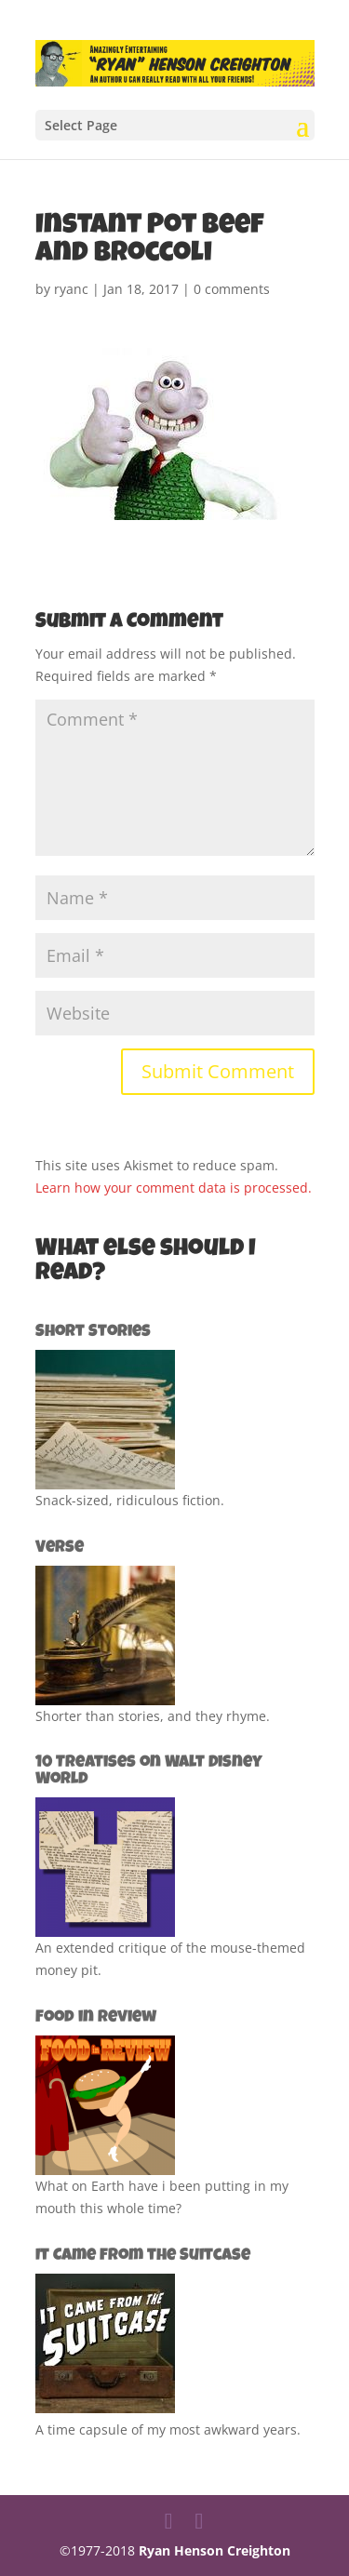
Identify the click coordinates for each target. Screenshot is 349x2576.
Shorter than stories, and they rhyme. (152, 1716)
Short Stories (93, 1332)
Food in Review (95, 2017)
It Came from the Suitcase (142, 2256)
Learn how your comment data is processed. (173, 1187)
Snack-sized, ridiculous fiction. (129, 1500)
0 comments (232, 289)
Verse (59, 1548)
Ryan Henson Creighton (214, 2550)
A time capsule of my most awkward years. (168, 2429)
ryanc (71, 289)
